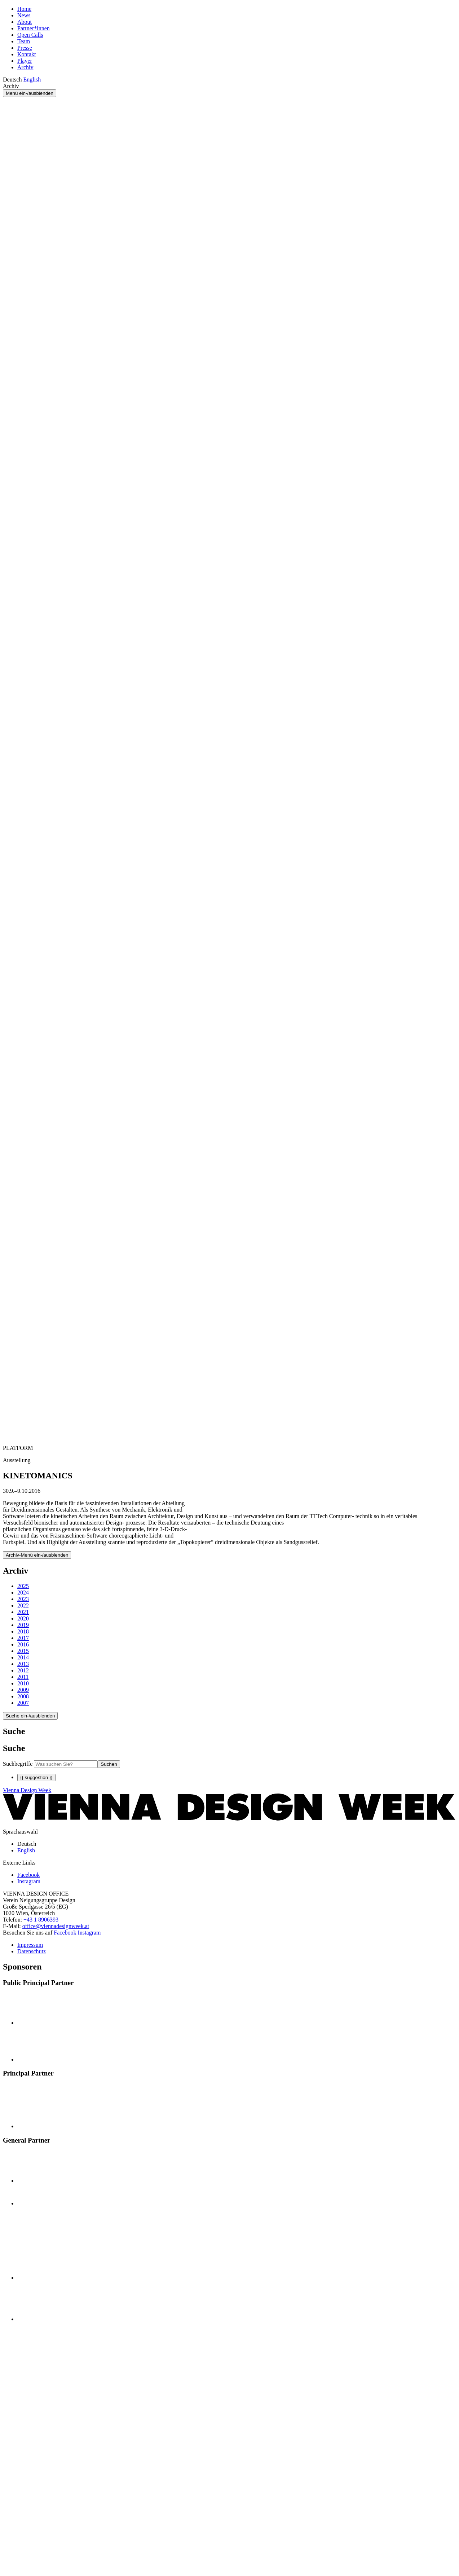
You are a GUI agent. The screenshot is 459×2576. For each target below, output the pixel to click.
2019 (23, 1625)
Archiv (25, 67)
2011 (22, 1677)
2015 (23, 1651)
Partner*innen (33, 28)
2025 (23, 1586)
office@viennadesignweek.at (55, 1926)
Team (23, 41)
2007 (23, 1703)
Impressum (30, 1945)
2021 (23, 1612)
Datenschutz (31, 1951)
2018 (23, 1631)
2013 (23, 1664)
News (23, 15)
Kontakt (26, 54)
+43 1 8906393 (40, 1919)
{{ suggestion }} (36, 1777)
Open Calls (30, 35)
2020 (23, 1618)
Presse (24, 48)
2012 (23, 1670)
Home (24, 9)
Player (24, 61)
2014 (23, 1657)
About (24, 22)
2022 (23, 1605)
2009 (23, 1690)
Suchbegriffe (17, 1764)
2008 (23, 1696)
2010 (23, 1683)
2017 (23, 1638)
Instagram (89, 1932)
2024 (23, 1592)
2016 (23, 1644)
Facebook (65, 1932)
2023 (23, 1599)
